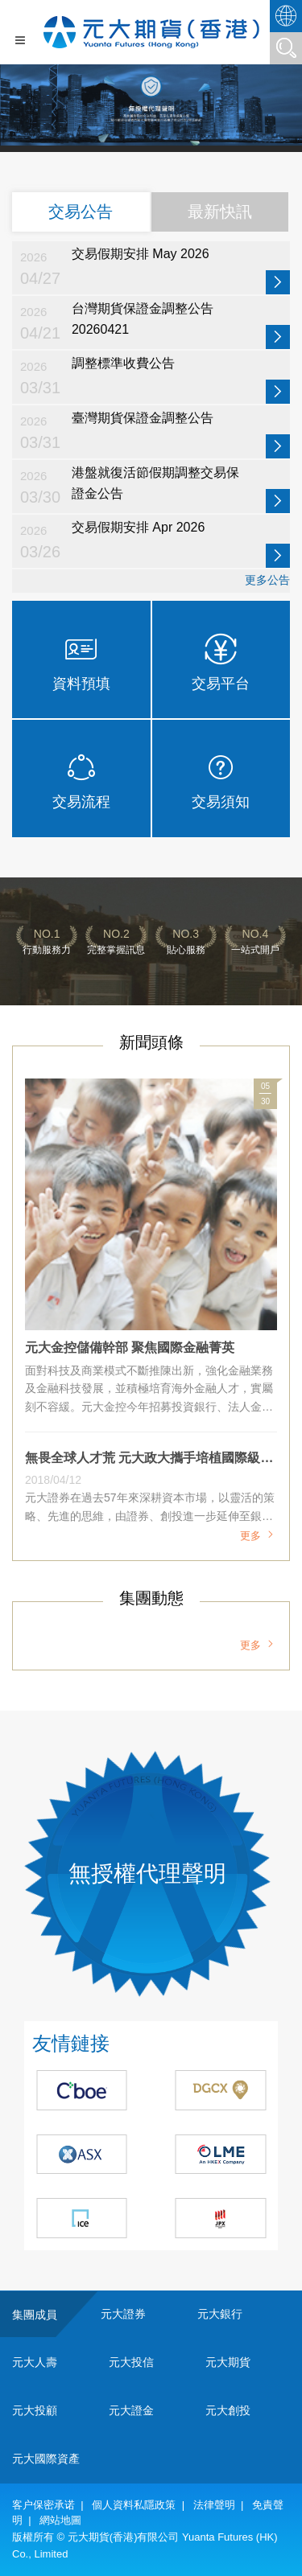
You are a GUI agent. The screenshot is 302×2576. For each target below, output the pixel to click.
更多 (258, 1536)
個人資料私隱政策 (134, 2505)
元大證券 (123, 2313)
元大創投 (227, 2410)
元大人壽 (34, 2362)
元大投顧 (34, 2410)
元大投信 (131, 2362)
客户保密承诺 (43, 2505)
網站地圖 (60, 2520)
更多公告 (267, 579)
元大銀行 (219, 2313)
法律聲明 (214, 2505)
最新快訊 (220, 211)
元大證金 (131, 2410)
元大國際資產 (46, 2458)
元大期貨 (227, 2362)
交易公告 (80, 211)
